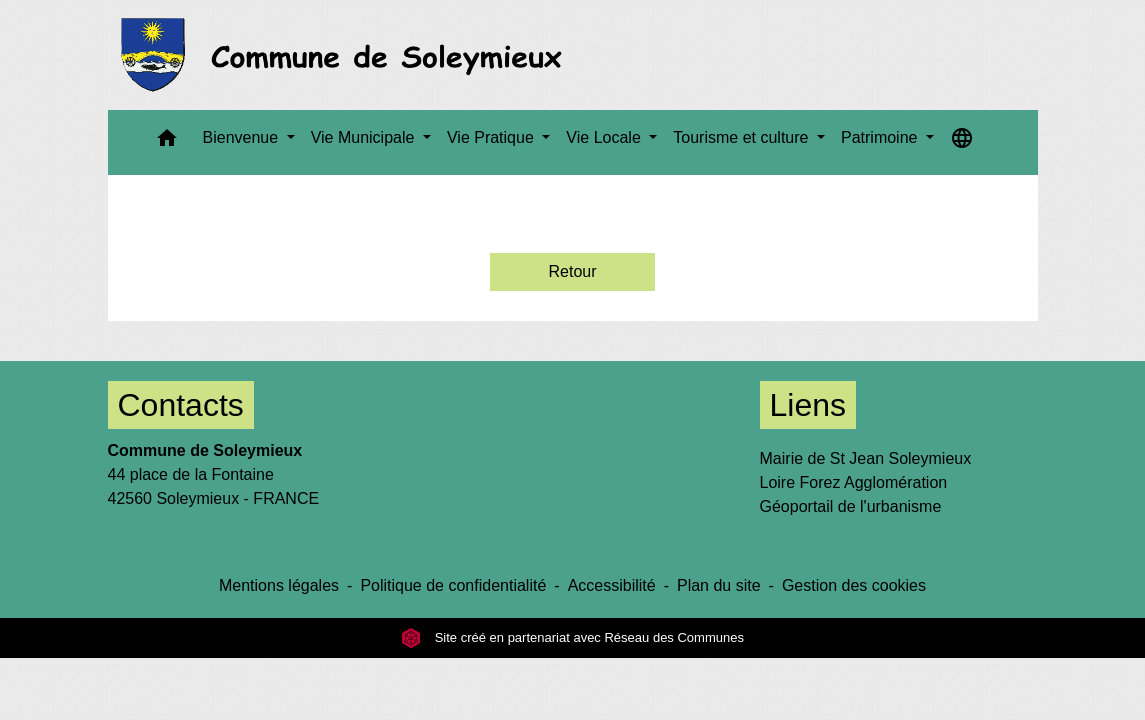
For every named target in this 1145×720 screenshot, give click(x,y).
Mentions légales (279, 585)
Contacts (181, 405)
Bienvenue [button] (243, 137)
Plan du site (719, 585)
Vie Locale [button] (605, 137)
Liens (808, 405)
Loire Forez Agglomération (854, 482)
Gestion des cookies (854, 585)
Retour (572, 271)
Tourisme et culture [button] (743, 137)
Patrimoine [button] (881, 137)
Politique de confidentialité (453, 585)
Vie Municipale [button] (365, 137)
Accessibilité (612, 585)
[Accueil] (347, 55)
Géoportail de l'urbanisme (851, 506)
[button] (167, 142)
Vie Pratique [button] (492, 137)
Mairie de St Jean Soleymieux (866, 458)
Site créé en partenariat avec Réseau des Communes (572, 637)
